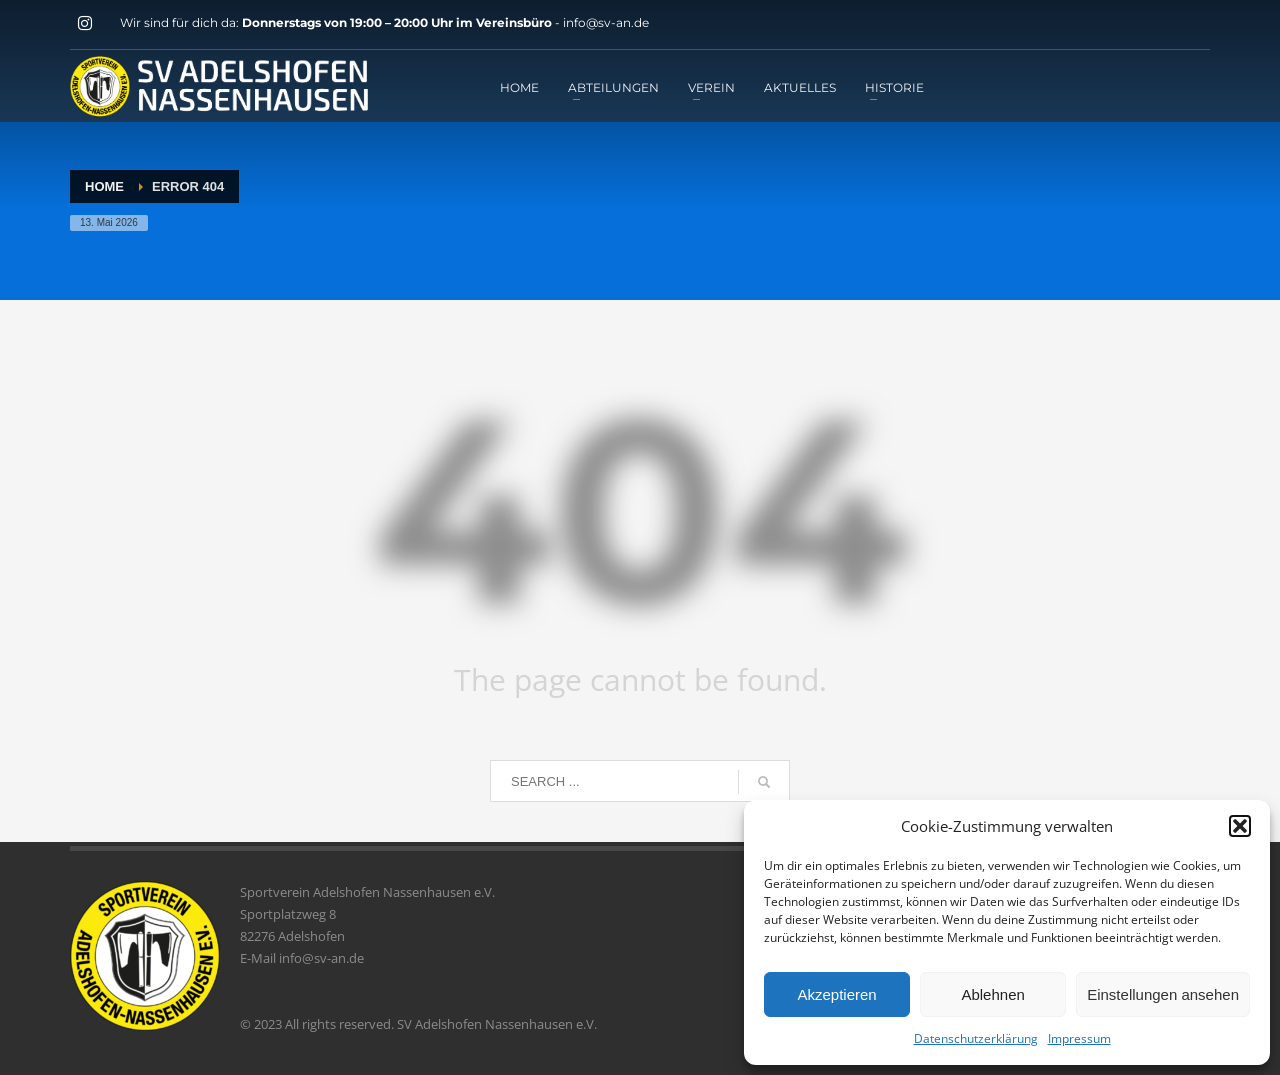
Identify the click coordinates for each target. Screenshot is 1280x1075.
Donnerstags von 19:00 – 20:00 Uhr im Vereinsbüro (398, 22)
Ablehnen (992, 994)
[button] (1240, 826)
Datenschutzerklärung (976, 1038)
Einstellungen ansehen (1163, 994)
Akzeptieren (836, 994)
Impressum (1079, 1038)
